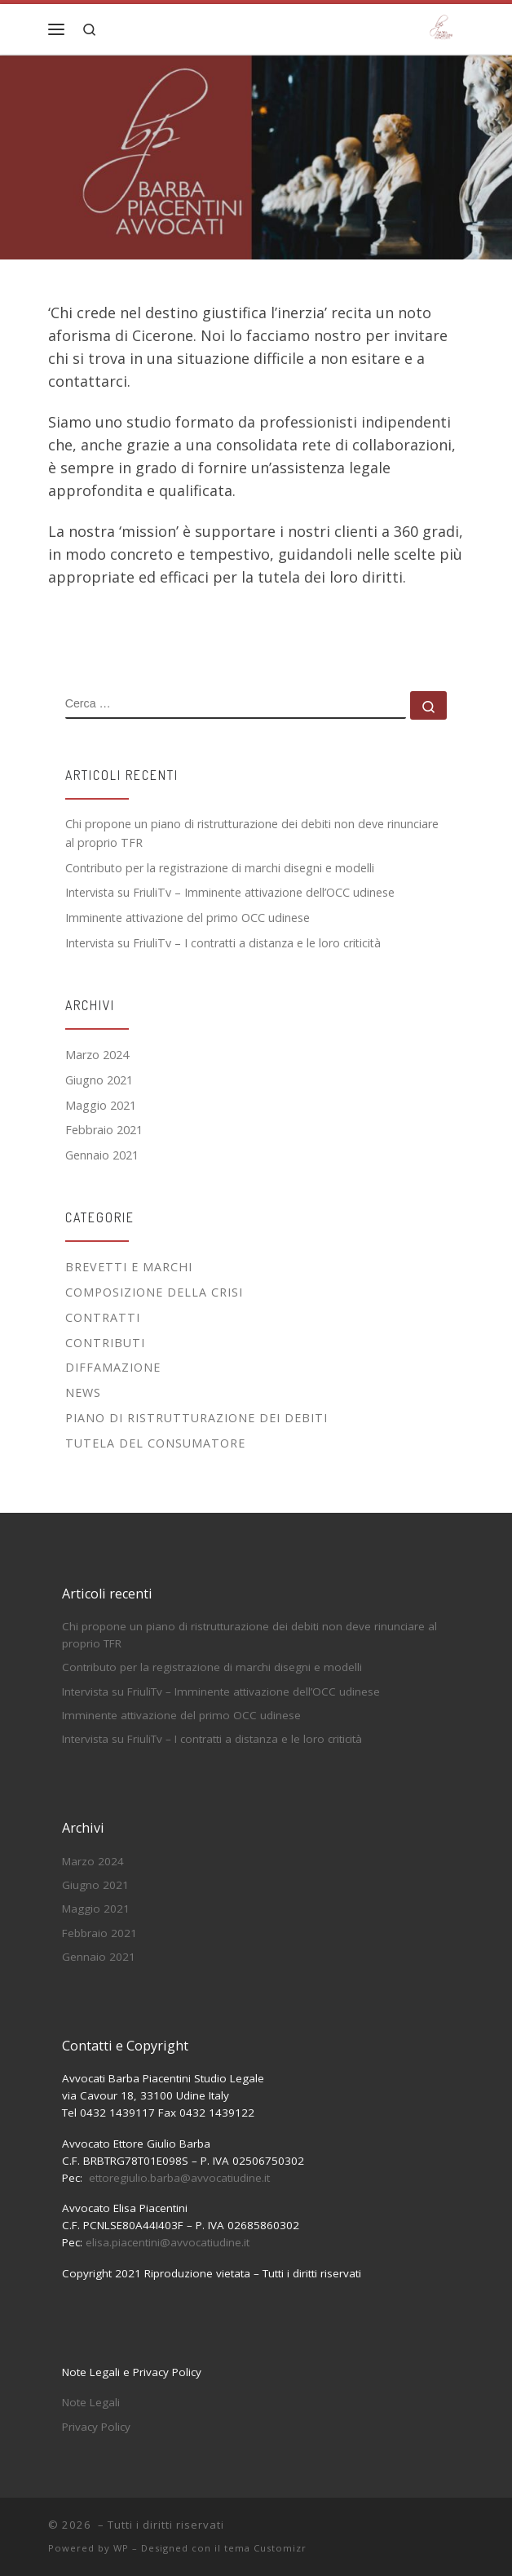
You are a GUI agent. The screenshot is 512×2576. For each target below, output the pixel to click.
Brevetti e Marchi (128, 1267)
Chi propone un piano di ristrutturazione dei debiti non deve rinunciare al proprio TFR (252, 832)
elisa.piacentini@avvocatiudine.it (167, 2242)
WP (121, 2548)
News (83, 1392)
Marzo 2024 (97, 1054)
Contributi (105, 1342)
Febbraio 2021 (104, 1129)
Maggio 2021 (100, 1105)
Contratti (102, 1317)
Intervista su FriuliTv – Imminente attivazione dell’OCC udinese (230, 892)
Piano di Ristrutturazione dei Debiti (196, 1417)
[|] (441, 27)
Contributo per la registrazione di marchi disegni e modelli (219, 868)
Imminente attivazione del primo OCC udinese (187, 917)
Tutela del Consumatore (155, 1443)
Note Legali (91, 2402)
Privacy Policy (96, 2426)
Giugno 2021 (99, 1080)
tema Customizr (265, 2548)
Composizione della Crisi (154, 1292)
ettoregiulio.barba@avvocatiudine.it (179, 2177)
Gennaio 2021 (102, 1155)
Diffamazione (113, 1367)
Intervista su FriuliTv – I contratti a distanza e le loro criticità (223, 943)
